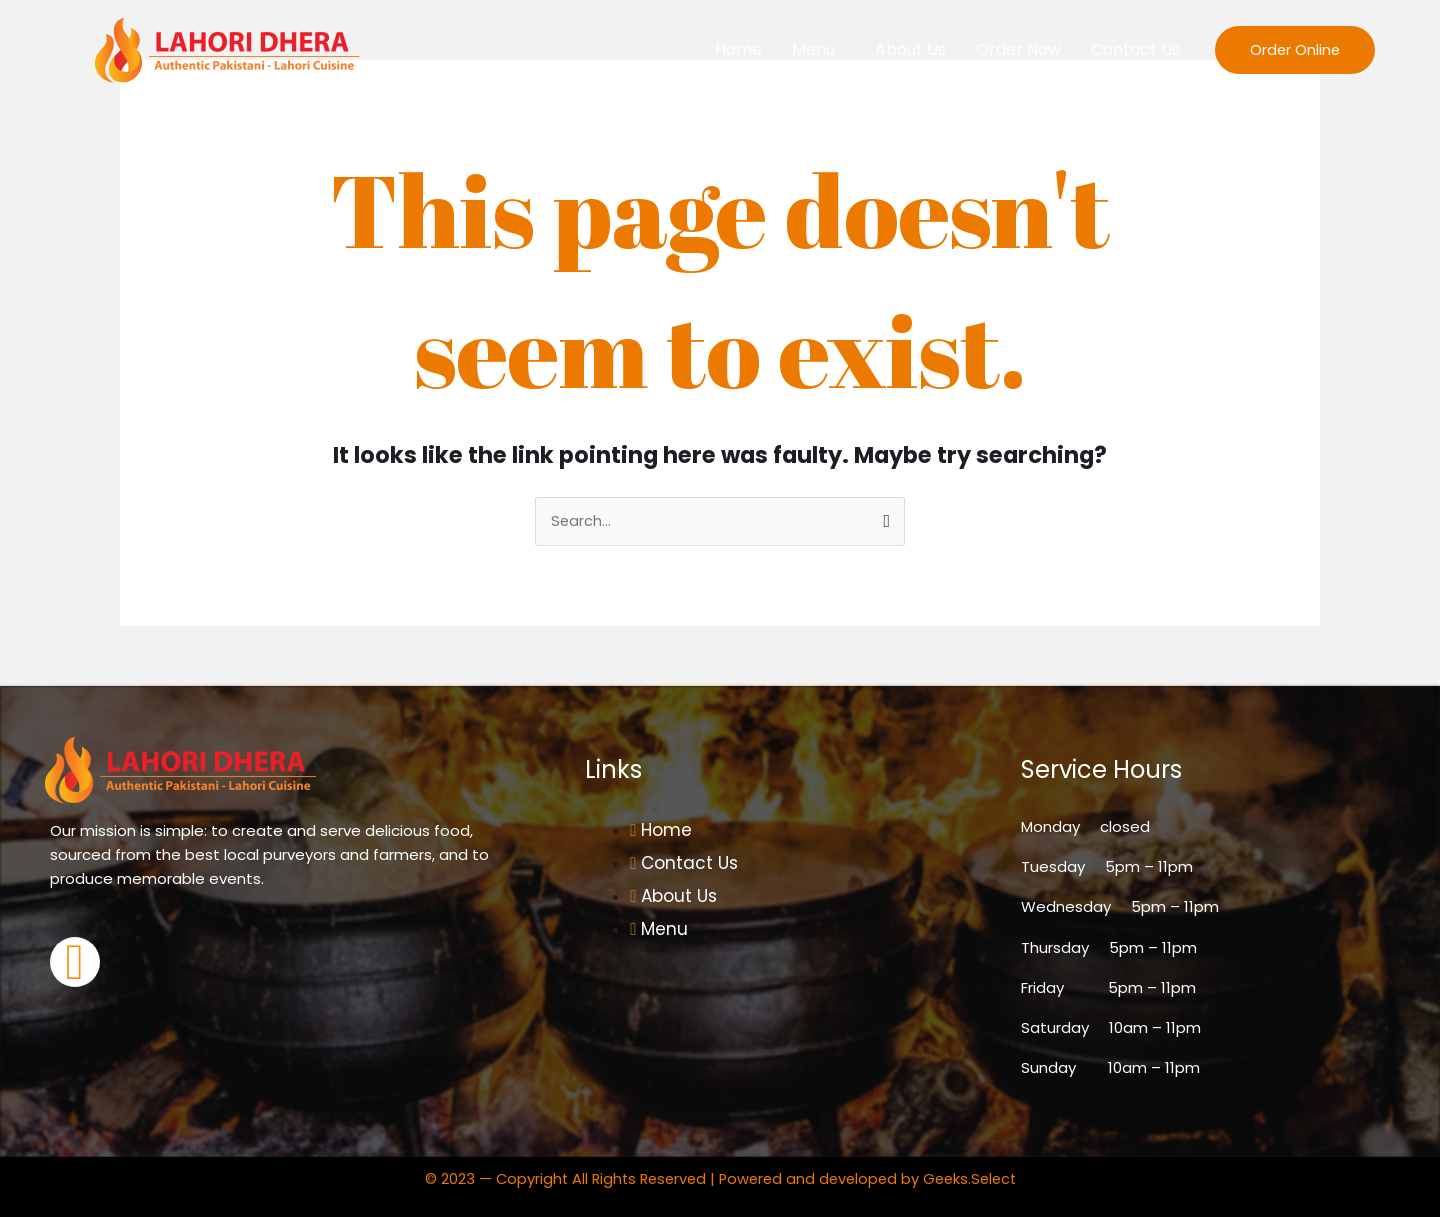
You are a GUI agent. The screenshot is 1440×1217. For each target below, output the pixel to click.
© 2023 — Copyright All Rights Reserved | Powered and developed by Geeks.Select (720, 1178)
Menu (813, 49)
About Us (910, 49)
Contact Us (1135, 49)
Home (738, 49)
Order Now (1018, 49)
